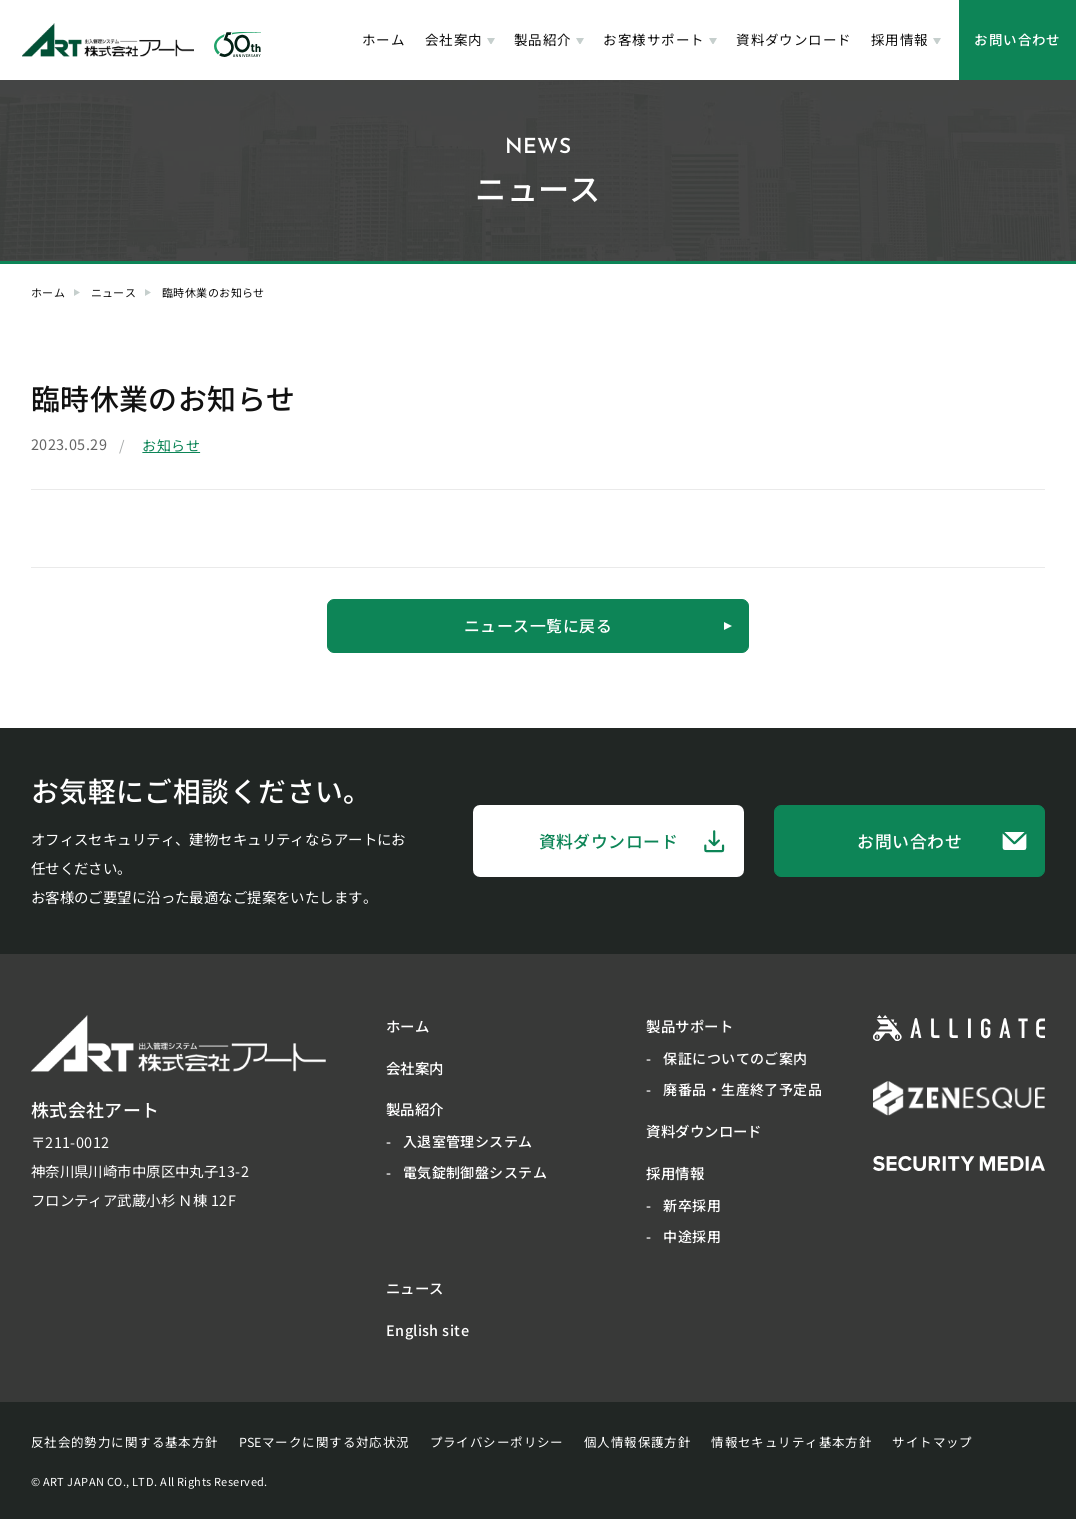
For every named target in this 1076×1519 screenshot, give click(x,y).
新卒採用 (692, 1205)
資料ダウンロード (793, 39)
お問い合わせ (1017, 39)
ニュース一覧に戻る (599, 625)
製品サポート (689, 1025)
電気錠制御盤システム (475, 1173)
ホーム (383, 39)
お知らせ (171, 445)
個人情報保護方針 (637, 1441)
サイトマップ (932, 1441)
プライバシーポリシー (497, 1441)
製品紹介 (543, 39)
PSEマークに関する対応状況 (324, 1441)
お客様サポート (653, 39)
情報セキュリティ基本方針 (791, 1441)
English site (427, 1329)
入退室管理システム (468, 1142)
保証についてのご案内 (735, 1058)
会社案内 (454, 39)
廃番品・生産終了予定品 (742, 1089)
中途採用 (692, 1236)
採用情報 (900, 39)
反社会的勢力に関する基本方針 (125, 1441)
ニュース (114, 292)
